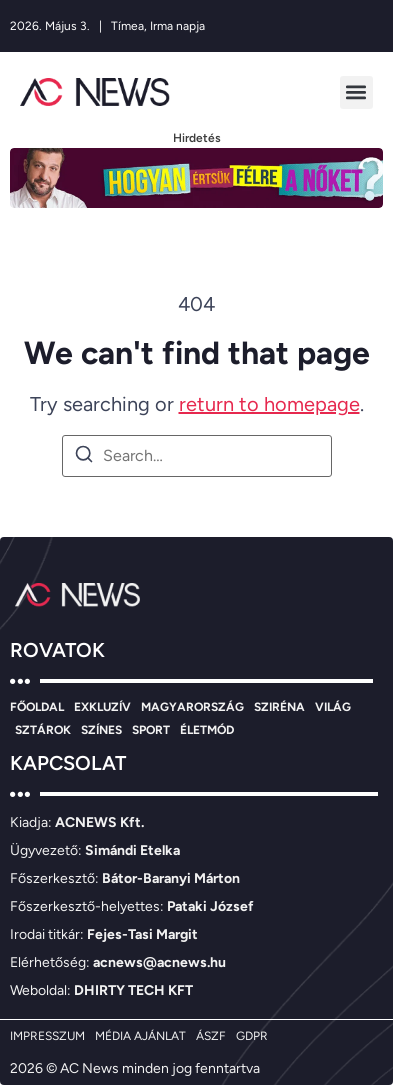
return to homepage (269, 404)
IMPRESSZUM (47, 1036)
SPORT (151, 730)
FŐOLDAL (37, 707)
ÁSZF (211, 1036)
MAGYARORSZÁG (192, 707)
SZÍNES (101, 730)
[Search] (84, 457)
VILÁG (333, 707)
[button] (356, 92)
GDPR (252, 1036)
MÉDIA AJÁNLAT (140, 1036)
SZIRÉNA (279, 707)
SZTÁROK (43, 730)
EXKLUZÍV (102, 707)
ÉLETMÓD (207, 730)
